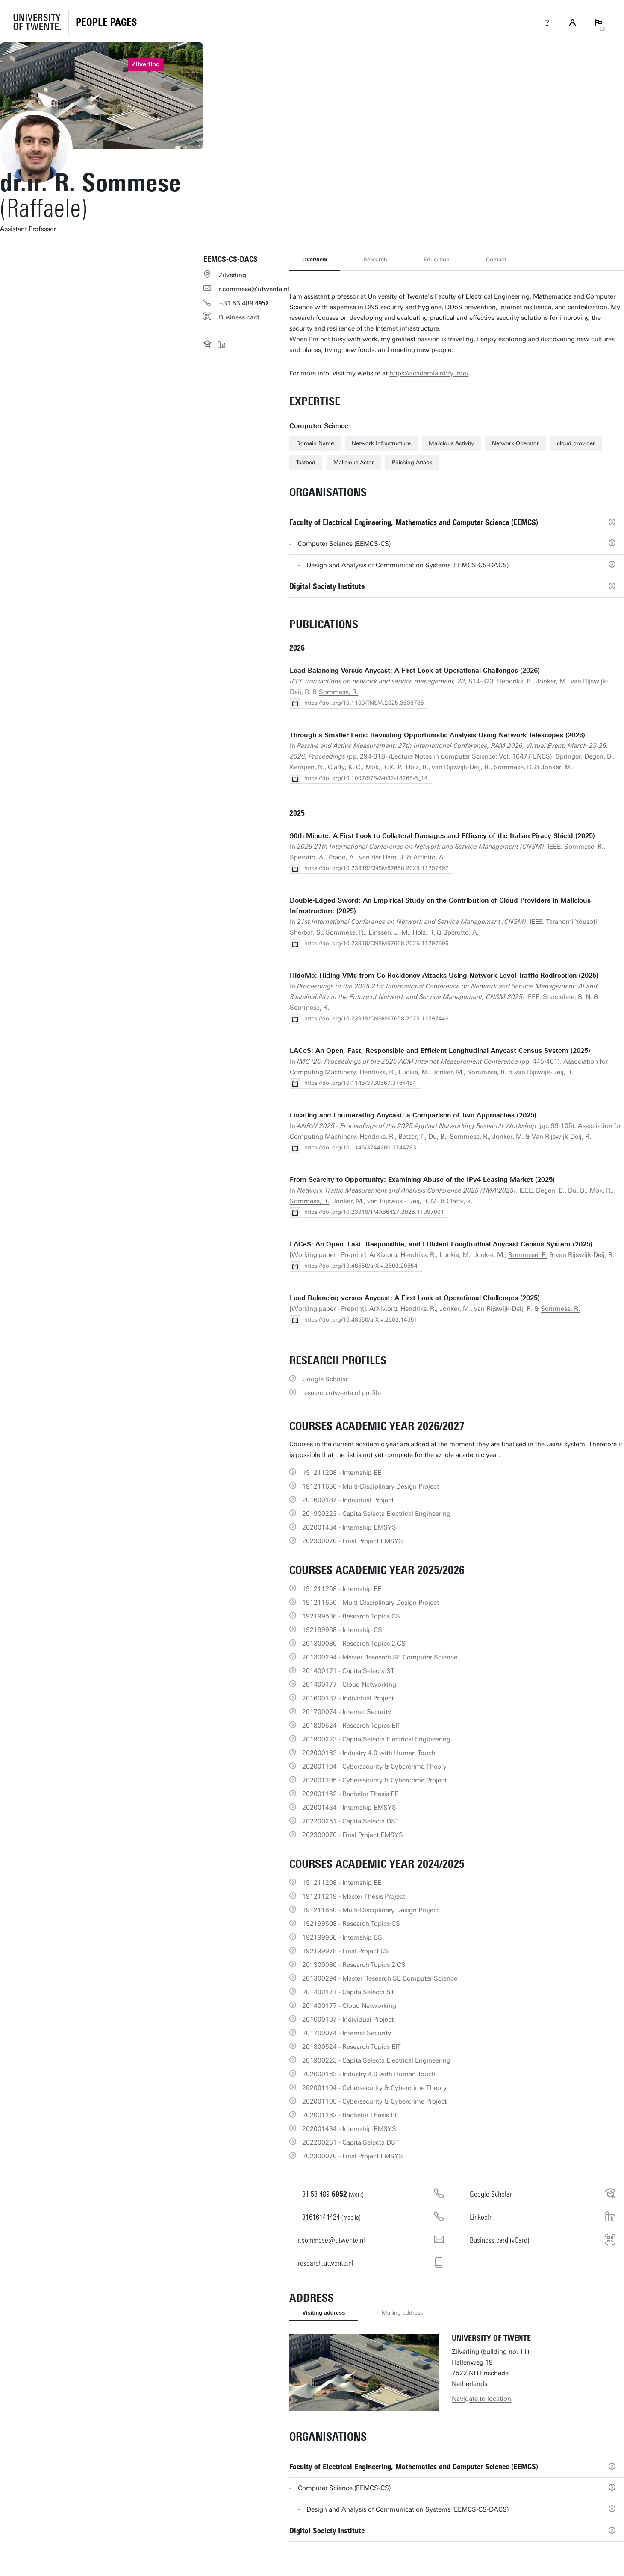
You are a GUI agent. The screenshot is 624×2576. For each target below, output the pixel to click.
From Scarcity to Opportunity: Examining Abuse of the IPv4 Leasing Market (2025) (422, 1180)
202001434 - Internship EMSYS (349, 1527)
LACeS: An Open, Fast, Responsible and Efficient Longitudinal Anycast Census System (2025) (440, 1051)
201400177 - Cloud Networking (349, 1684)
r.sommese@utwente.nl (254, 289)
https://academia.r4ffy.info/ (428, 373)
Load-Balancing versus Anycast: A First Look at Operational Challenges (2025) (415, 1298)
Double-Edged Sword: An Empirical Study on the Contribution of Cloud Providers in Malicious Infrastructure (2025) (440, 906)
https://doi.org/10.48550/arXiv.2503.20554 (361, 1266)
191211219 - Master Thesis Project (353, 1896)
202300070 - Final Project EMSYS (352, 1541)
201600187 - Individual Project (348, 1500)
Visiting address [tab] (323, 2312)
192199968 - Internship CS (342, 1630)
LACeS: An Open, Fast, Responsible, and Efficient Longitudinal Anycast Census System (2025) (441, 1244)
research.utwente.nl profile (341, 1393)
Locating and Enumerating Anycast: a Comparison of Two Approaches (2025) (413, 1115)
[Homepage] (106, 22)
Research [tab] (375, 259)
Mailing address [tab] (402, 2312)
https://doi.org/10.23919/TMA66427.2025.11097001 (374, 1212)
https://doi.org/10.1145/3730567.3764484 (360, 1083)
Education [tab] (437, 259)
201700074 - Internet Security (346, 1712)
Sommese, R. (338, 692)
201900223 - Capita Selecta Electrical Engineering (376, 1514)
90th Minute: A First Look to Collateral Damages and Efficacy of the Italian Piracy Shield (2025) (442, 836)
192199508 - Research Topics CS (351, 1616)
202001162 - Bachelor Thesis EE (350, 1794)
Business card (239, 317)
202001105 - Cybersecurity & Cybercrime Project (374, 1780)
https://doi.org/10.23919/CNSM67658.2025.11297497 (376, 868)
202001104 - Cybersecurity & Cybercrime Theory (374, 1766)
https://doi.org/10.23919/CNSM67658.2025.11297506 (376, 943)
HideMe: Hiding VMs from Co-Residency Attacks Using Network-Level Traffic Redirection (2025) (444, 975)
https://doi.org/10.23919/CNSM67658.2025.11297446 (376, 1018)
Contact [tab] (496, 259)
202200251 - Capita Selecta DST (350, 1821)
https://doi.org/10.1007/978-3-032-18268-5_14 (366, 778)
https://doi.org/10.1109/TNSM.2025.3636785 (364, 703)
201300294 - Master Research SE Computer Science (379, 1657)
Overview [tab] (314, 259)
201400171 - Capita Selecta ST (348, 1671)
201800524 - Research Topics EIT (351, 1725)
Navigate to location (481, 2399)
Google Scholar (325, 1379)
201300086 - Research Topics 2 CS (354, 1643)
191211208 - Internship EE (341, 1473)
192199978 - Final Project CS (345, 1951)
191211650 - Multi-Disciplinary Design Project (370, 1486)
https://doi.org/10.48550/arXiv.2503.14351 (361, 1319)
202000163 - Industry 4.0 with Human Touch (369, 1753)
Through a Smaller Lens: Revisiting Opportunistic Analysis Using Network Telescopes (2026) (437, 735)
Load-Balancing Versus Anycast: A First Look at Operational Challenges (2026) (415, 670)
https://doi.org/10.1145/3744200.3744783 (360, 1147)
